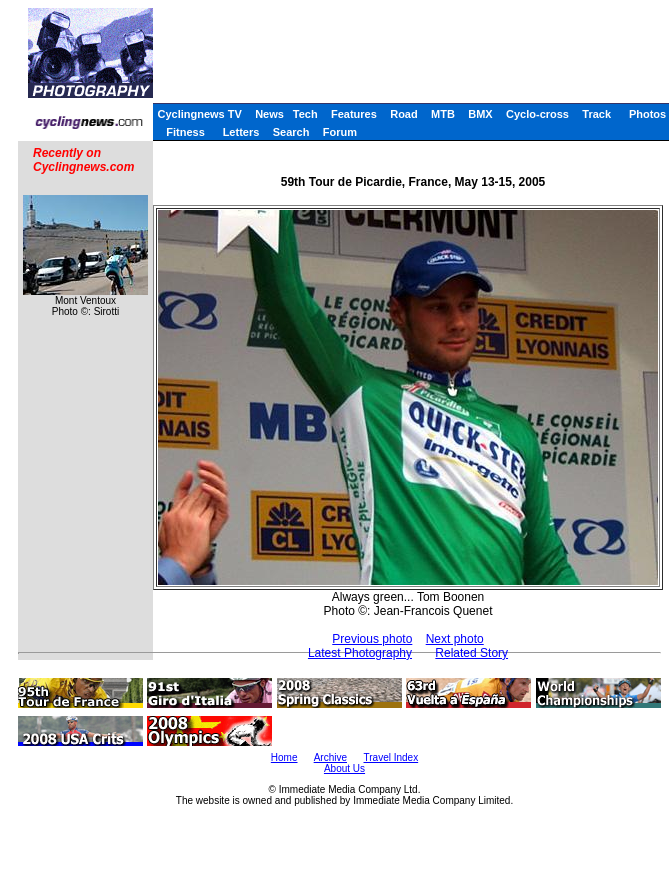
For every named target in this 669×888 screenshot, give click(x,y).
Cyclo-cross (537, 114)
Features (354, 114)
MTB (443, 114)
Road (404, 114)
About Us (344, 768)
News (269, 114)
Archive (330, 757)
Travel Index (391, 757)
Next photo (455, 639)
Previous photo (372, 639)
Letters (241, 132)
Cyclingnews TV (199, 114)
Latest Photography (360, 653)
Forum (340, 132)
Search (291, 132)
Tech (305, 114)
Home (284, 757)
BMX (480, 114)
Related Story (471, 653)
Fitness (185, 132)
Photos (647, 114)
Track (596, 114)
